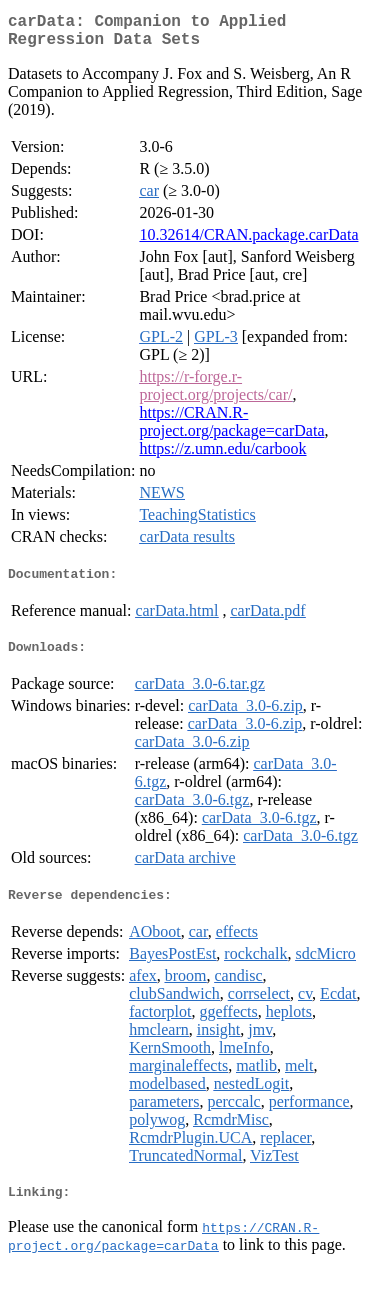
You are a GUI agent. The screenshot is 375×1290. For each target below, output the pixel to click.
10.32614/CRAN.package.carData (248, 242)
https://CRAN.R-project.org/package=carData (231, 429)
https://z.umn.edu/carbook (222, 456)
